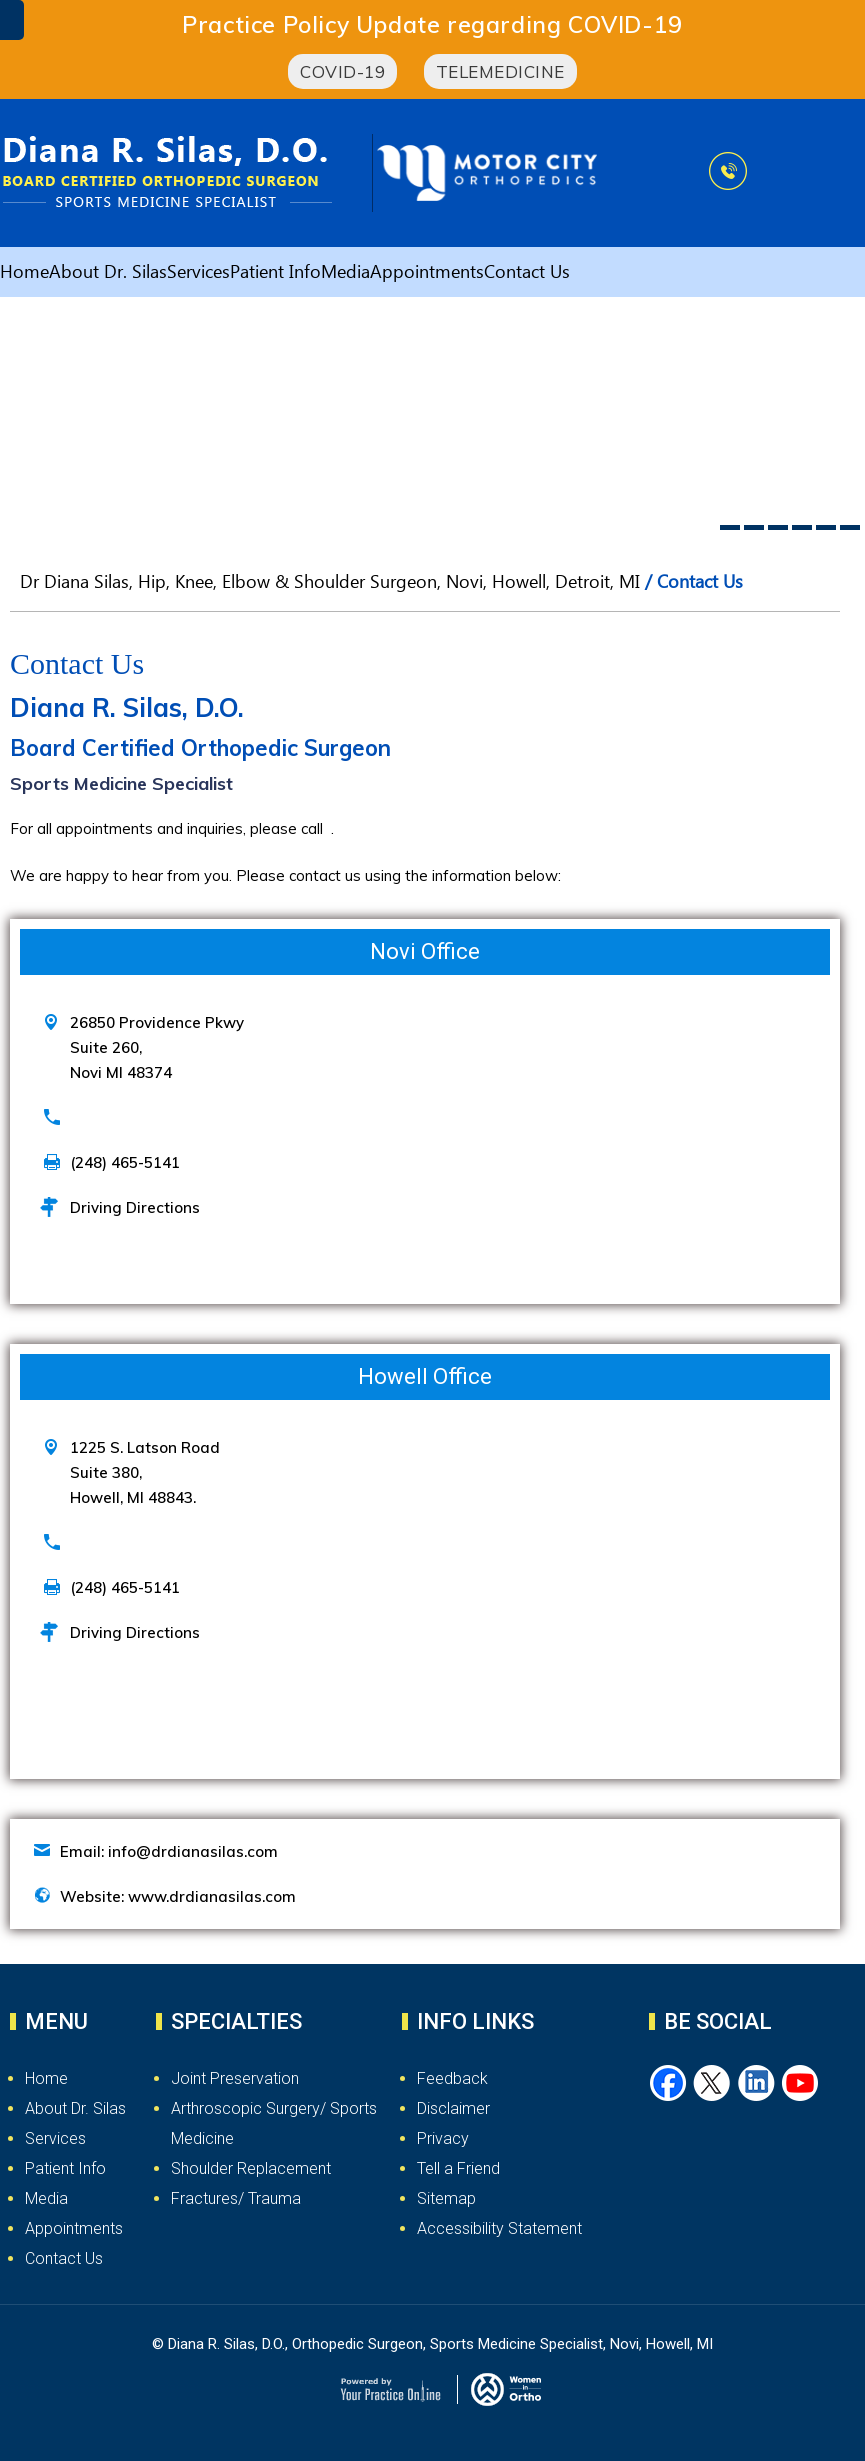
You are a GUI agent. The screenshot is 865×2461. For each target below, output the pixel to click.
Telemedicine (500, 71)
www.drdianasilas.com (212, 1896)
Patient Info (275, 275)
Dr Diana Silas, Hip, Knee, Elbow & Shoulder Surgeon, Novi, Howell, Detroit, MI (330, 585)
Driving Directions (135, 1207)
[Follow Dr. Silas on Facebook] (669, 2084)
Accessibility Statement (499, 2228)
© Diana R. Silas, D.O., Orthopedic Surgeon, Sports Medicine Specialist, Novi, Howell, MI (432, 2344)
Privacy (443, 2138)
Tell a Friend (458, 2168)
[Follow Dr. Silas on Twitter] (713, 2084)
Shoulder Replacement (251, 2168)
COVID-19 (342, 71)
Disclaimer (453, 2108)
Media (345, 275)
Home (24, 275)
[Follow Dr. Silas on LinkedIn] (757, 2084)
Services (198, 275)
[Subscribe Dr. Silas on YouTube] (801, 2084)
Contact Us (527, 275)
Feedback (452, 2078)
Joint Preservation (235, 2078)
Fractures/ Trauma (236, 2198)
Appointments (427, 275)
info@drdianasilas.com (193, 1851)
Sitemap (446, 2198)
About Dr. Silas (108, 275)
